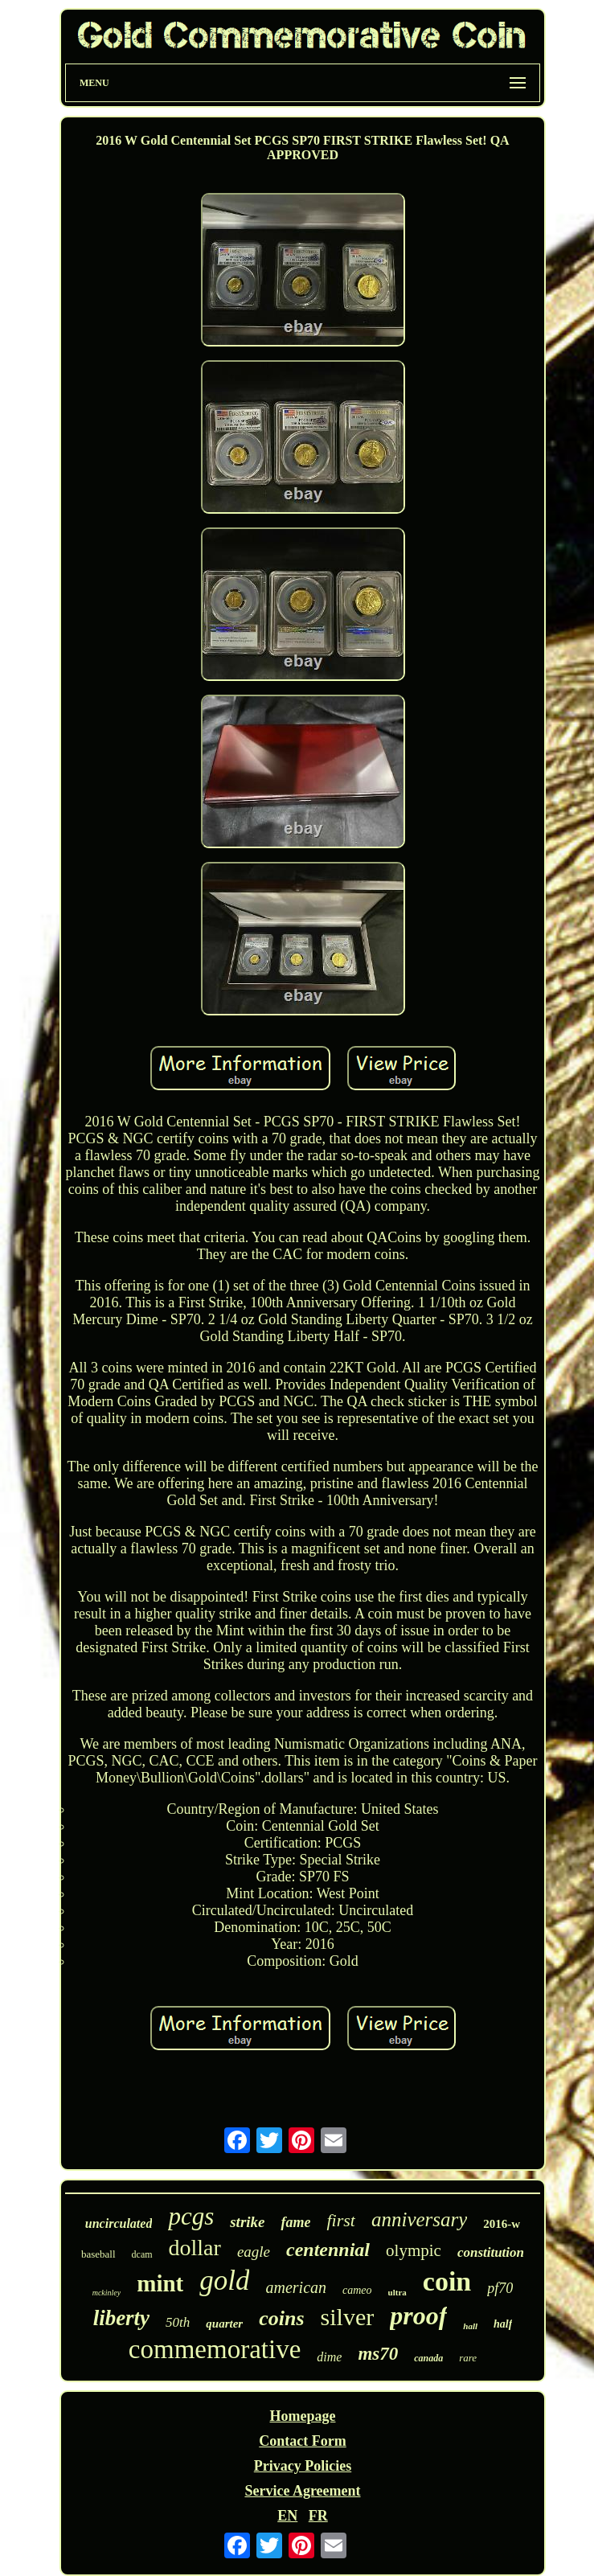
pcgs (191, 2216)
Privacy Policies (302, 2466)
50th (178, 2322)
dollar (195, 2247)
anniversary (419, 2219)
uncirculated (119, 2223)
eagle (253, 2251)
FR (318, 2516)
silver (348, 2316)
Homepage (303, 2416)
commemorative (215, 2349)
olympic (413, 2250)
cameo (357, 2290)
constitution (490, 2252)
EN (287, 2516)
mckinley (106, 2292)
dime (329, 2357)
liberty (121, 2318)
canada (428, 2358)
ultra (397, 2292)
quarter (224, 2323)
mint (160, 2283)
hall (470, 2326)
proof (418, 2315)
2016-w (501, 2223)
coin (447, 2281)
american (295, 2287)
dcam (142, 2254)
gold (224, 2280)
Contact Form (302, 2441)
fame (295, 2222)
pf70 (500, 2288)
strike (247, 2221)
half (503, 2324)
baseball (98, 2254)
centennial (328, 2249)
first (340, 2220)
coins (281, 2318)
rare (468, 2358)
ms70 (378, 2354)
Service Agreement (302, 2491)
